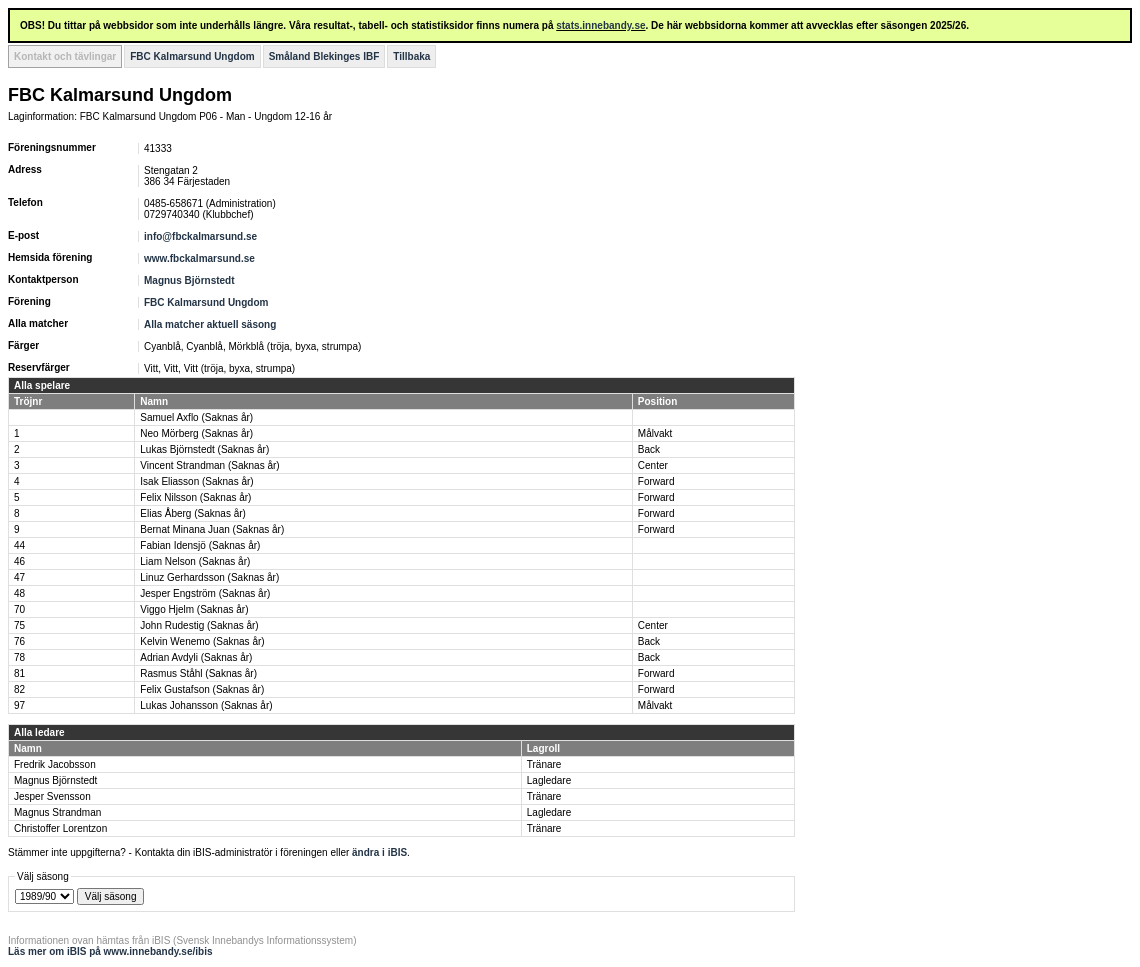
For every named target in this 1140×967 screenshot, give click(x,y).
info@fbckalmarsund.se (200, 236)
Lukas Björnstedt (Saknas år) (204, 449)
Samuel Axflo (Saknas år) (196, 417)
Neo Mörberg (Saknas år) (196, 433)
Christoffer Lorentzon (60, 828)
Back (649, 449)
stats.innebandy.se (600, 25)
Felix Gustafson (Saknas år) (202, 689)
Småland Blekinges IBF (324, 56)
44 (19, 545)
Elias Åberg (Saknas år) (193, 513)
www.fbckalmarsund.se (199, 258)
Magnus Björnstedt (189, 280)
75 (19, 625)
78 (19, 657)
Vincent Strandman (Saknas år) (209, 465)
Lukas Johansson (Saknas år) (206, 705)
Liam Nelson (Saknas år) (195, 561)
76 (19, 641)
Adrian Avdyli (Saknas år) (196, 657)
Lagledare (549, 780)
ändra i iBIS (379, 852)
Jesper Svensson (52, 796)
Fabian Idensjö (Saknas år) (200, 545)
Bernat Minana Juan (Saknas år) (212, 529)
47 (19, 577)
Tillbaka (411, 56)
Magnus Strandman (57, 812)
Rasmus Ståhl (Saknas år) (198, 673)
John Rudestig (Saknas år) (199, 625)
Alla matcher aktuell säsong (210, 324)
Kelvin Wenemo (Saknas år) (202, 641)
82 (19, 689)
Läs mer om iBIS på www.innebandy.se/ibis (110, 951)
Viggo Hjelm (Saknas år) (194, 609)
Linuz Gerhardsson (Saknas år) (209, 577)
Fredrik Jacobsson (55, 764)
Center (653, 465)
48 (19, 593)
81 (19, 673)
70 (19, 609)
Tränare (544, 764)
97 (19, 705)
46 (19, 561)
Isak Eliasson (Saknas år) (196, 481)
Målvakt (655, 433)
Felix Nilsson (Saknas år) (195, 497)
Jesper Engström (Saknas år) (205, 593)
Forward (656, 481)
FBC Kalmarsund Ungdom (192, 56)
